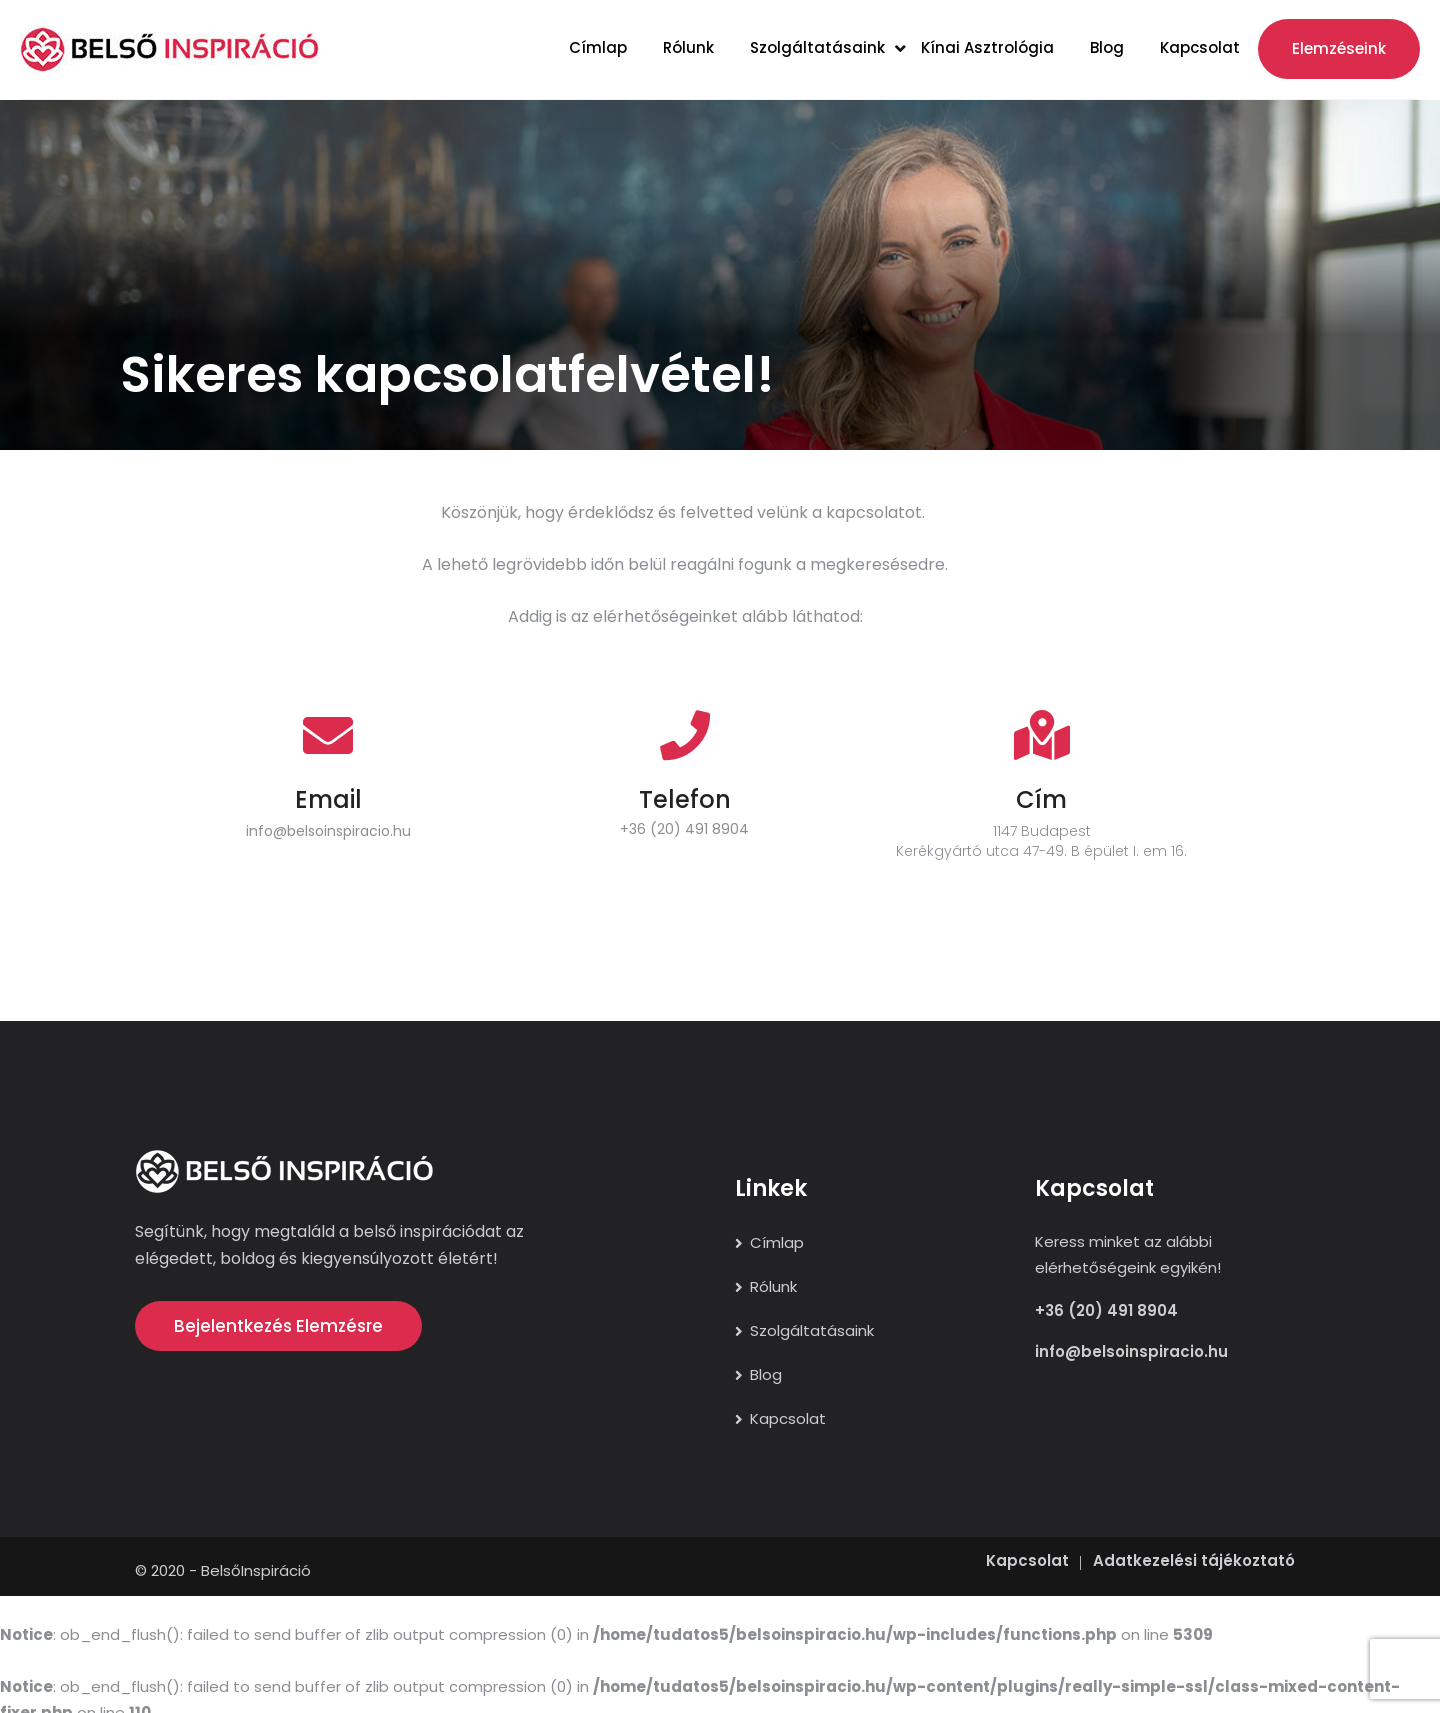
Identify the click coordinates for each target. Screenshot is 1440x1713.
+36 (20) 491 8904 (684, 829)
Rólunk (688, 47)
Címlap (598, 47)
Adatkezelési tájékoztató (1194, 1547)
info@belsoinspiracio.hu (328, 831)
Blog (1107, 47)
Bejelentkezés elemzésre (278, 1326)
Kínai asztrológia (987, 47)
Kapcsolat (1200, 47)
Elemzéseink (1339, 48)
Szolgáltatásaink (817, 47)
